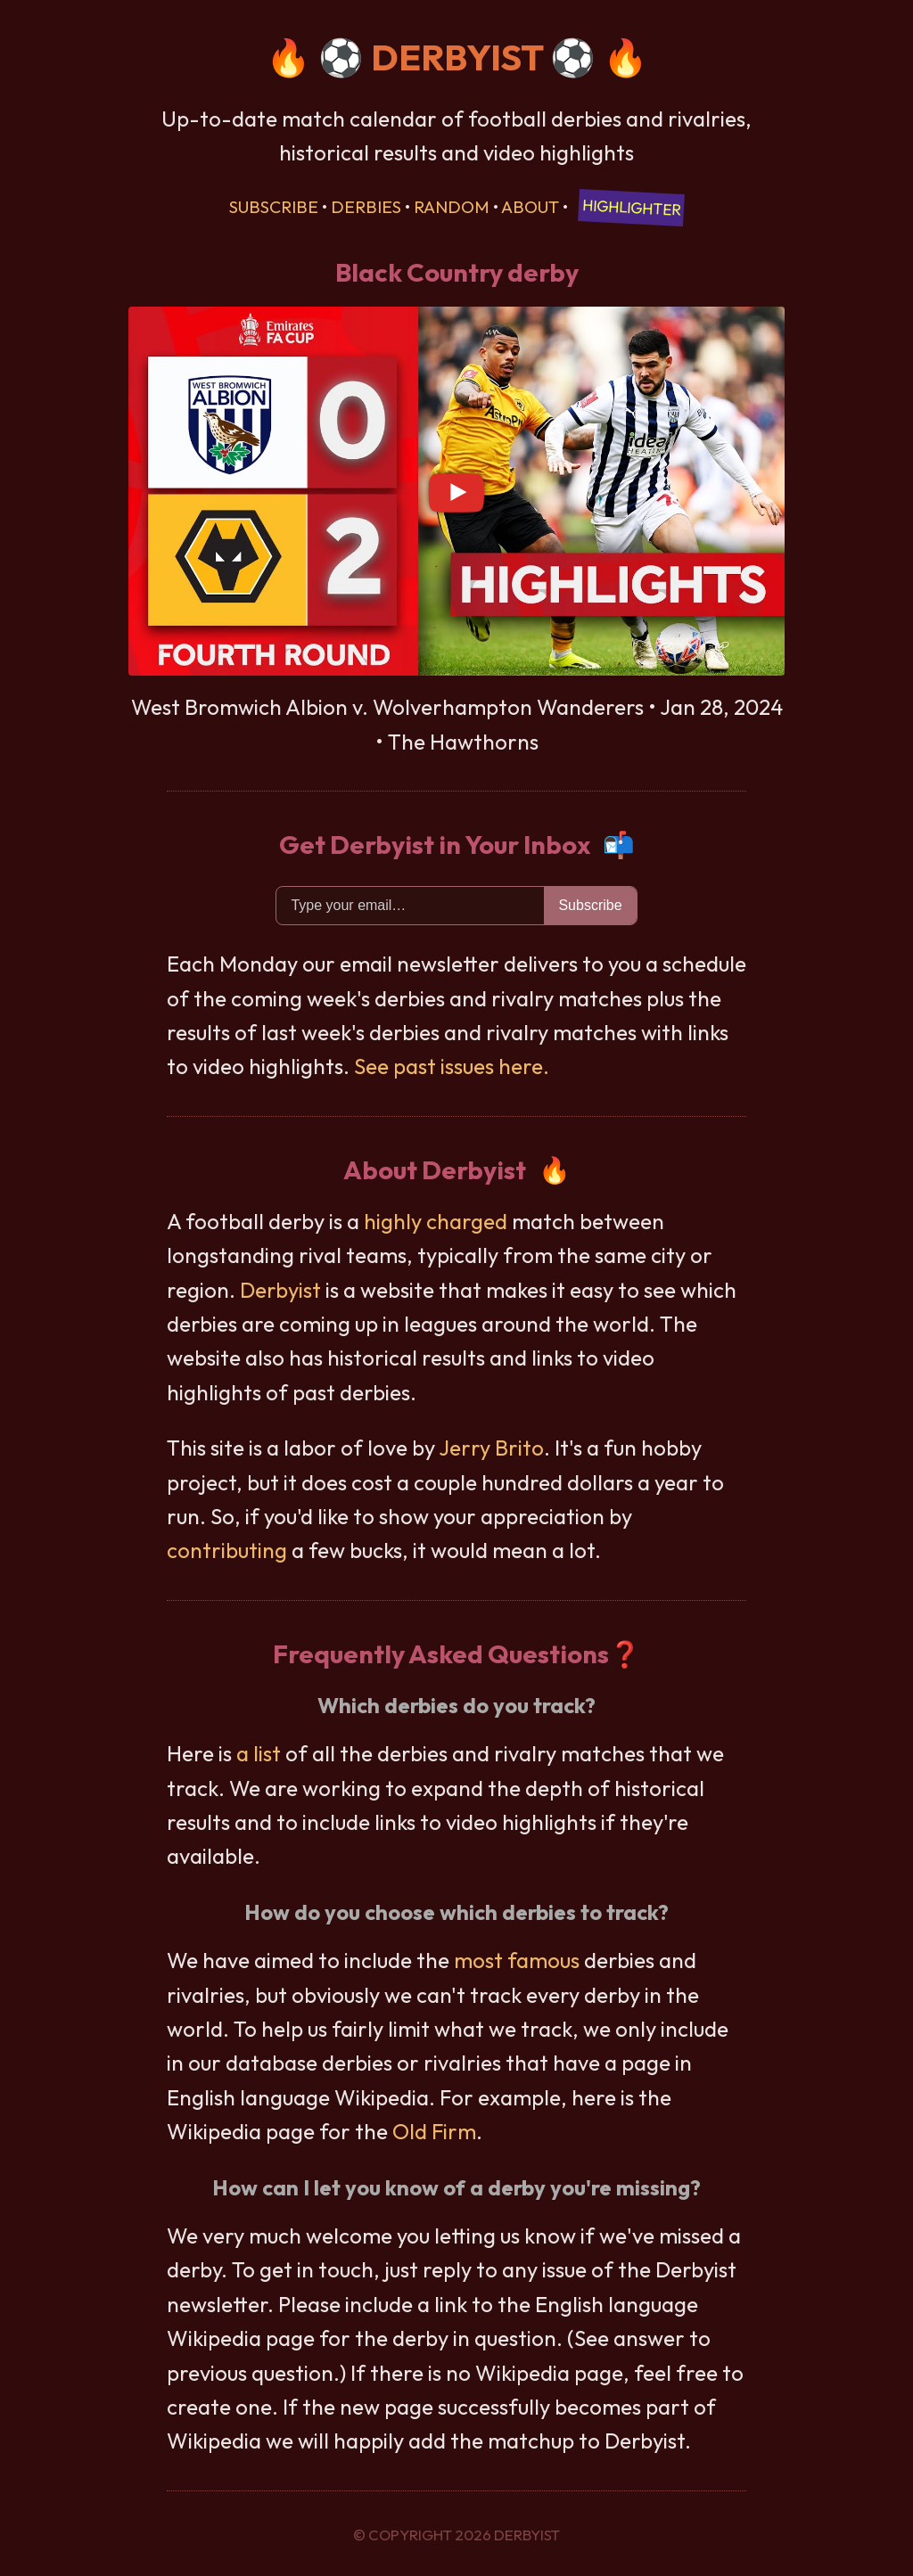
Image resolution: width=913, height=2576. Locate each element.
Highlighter (631, 207)
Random (451, 206)
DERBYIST (457, 57)
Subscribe (273, 206)
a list (258, 1753)
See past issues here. (451, 1066)
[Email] (410, 905)
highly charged (435, 1221)
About (530, 206)
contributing (227, 1550)
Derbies (366, 206)
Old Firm (434, 2131)
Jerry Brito (491, 1447)
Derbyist (280, 1289)
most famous (517, 1960)
